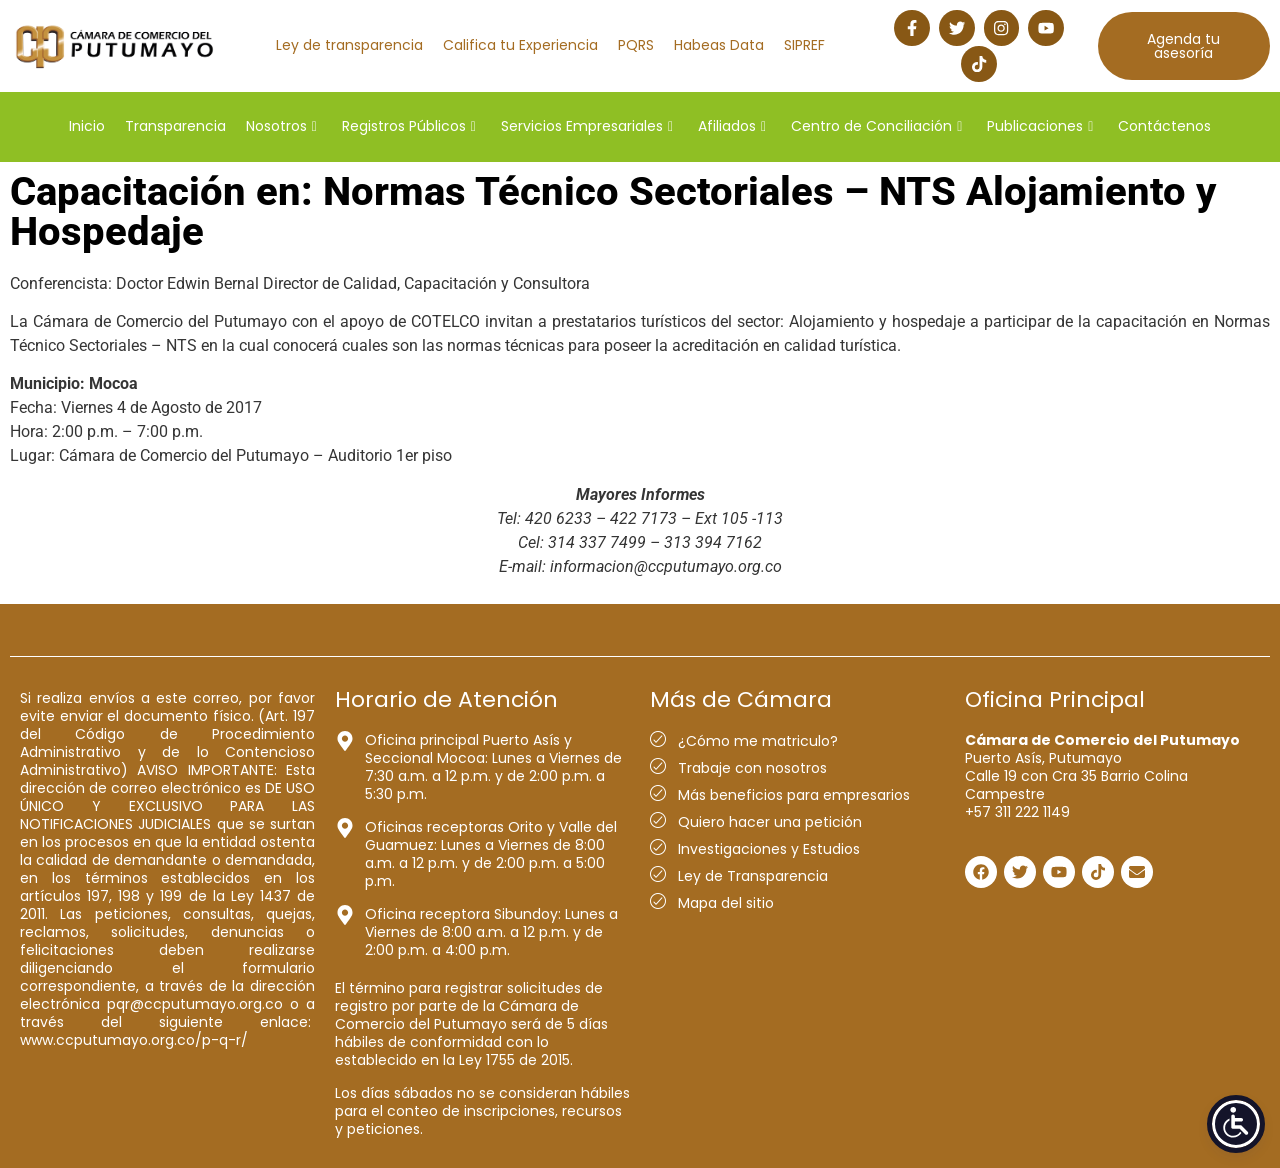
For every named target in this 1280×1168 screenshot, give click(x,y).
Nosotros (281, 123)
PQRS (636, 44)
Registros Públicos (409, 123)
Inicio (87, 123)
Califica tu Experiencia (520, 44)
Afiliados (732, 123)
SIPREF (804, 44)
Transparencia (175, 123)
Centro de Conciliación (876, 123)
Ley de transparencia (349, 44)
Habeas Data (719, 44)
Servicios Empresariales (587, 123)
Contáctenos (1164, 123)
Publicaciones (1040, 123)
